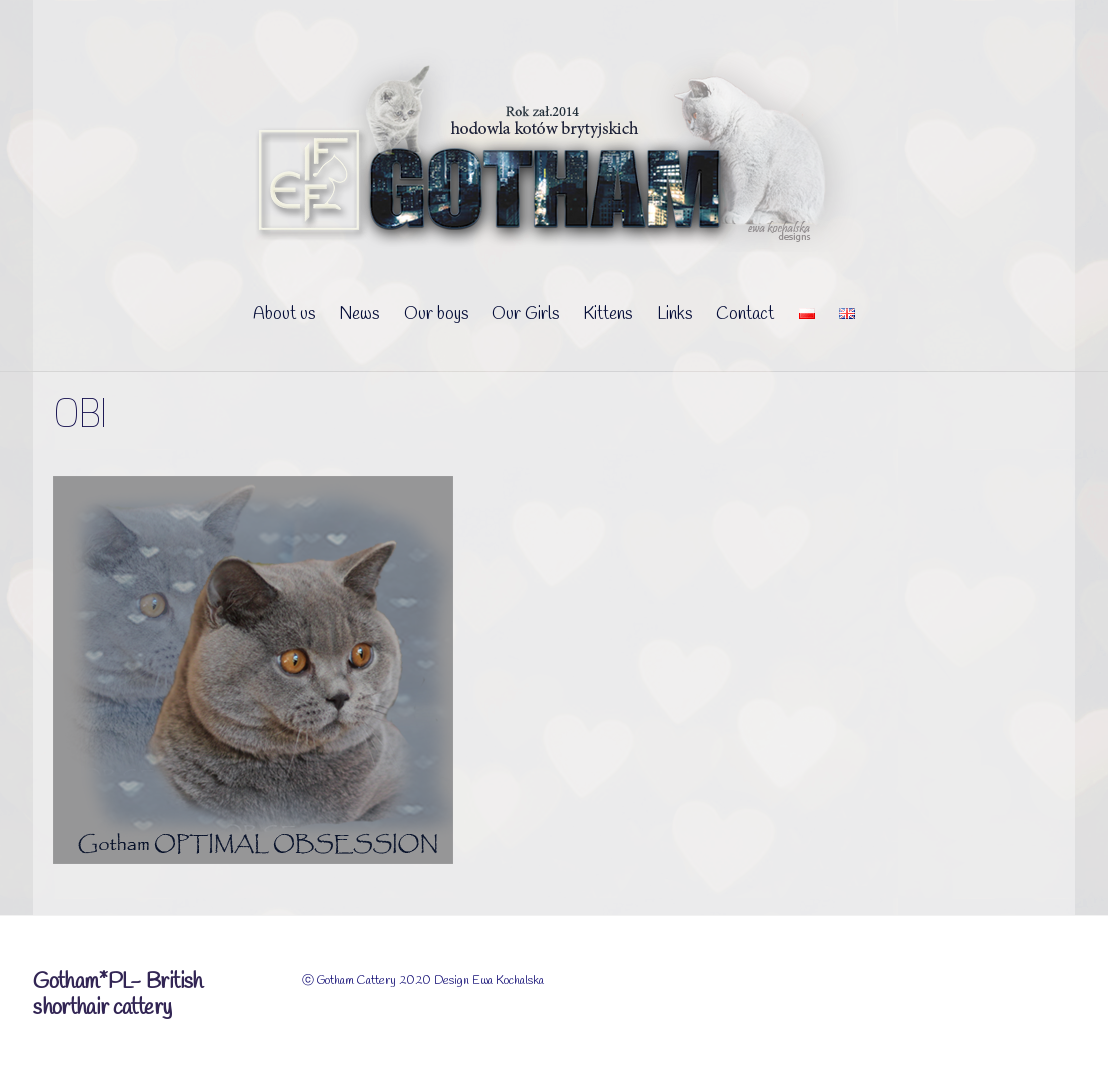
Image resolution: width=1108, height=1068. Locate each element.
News (359, 314)
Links (674, 314)
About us (284, 314)
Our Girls (525, 314)
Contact (745, 314)
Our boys (436, 314)
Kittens (607, 314)
